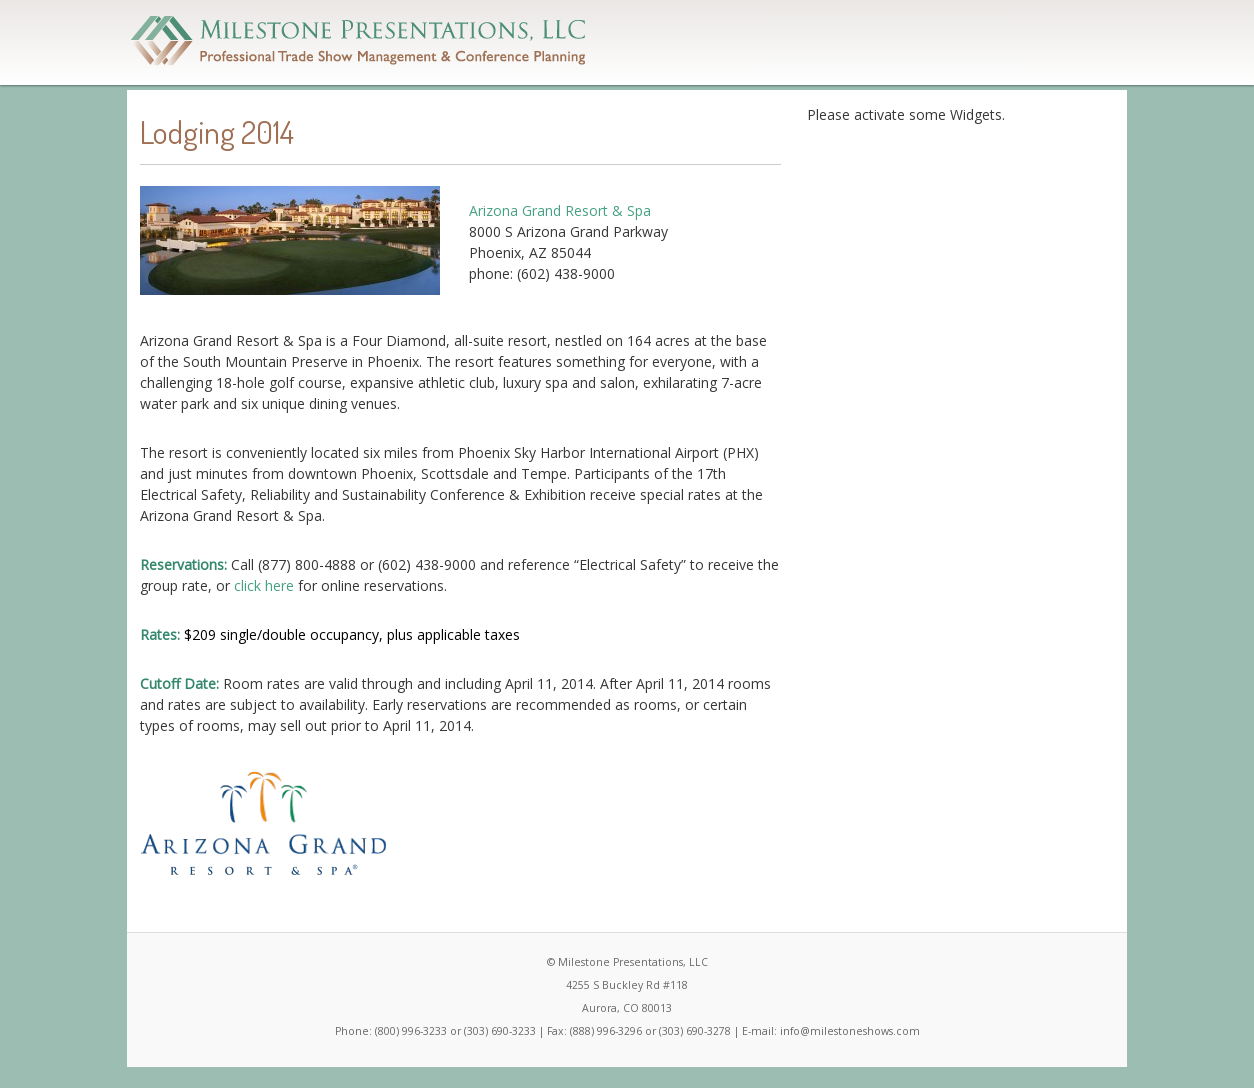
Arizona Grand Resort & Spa (560, 210)
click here (264, 585)
